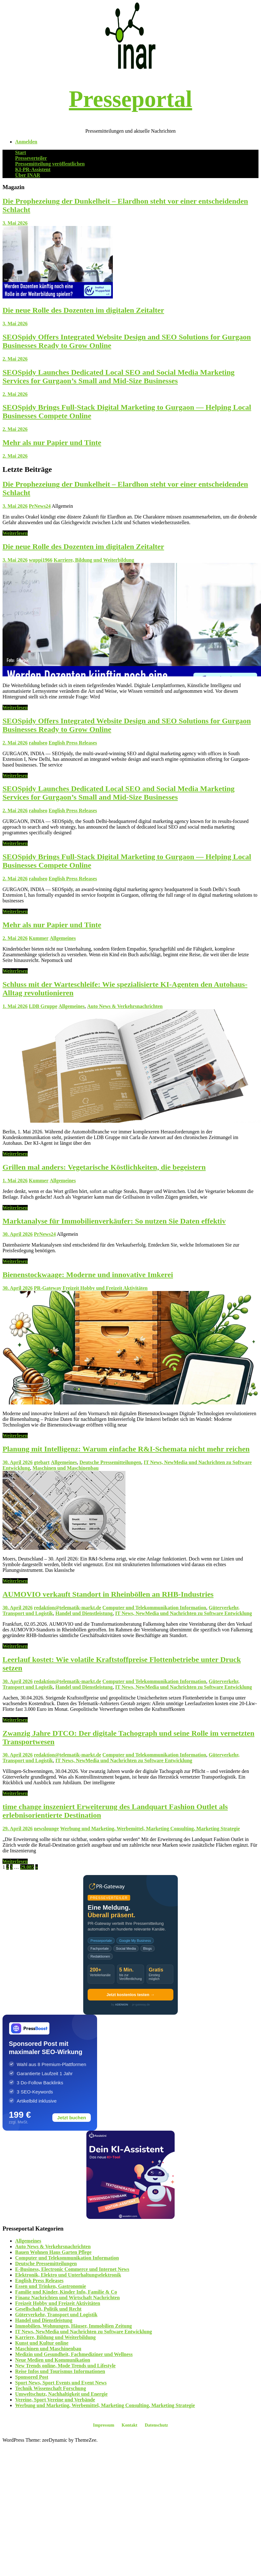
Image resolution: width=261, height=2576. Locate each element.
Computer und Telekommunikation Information (154, 1607)
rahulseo (38, 742)
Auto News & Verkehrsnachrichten (125, 1006)
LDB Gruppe (43, 1006)
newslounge (46, 1828)
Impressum (103, 2425)
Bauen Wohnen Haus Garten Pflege (53, 2252)
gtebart (42, 1462)
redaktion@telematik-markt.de (67, 1607)
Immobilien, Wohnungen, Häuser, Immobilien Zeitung (73, 2326)
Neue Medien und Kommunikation (52, 2360)
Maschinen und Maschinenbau (65, 1468)
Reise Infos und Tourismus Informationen (60, 2371)
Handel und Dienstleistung (84, 1613)
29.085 (27, 1867)
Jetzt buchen (71, 2117)
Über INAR (27, 175)
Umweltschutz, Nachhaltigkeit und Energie (61, 2394)
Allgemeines (63, 938)
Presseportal (130, 99)
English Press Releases (73, 742)
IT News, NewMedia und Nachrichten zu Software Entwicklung (183, 1613)
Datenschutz (156, 2425)
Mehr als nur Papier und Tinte (52, 442)
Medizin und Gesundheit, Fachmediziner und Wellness (74, 2354)
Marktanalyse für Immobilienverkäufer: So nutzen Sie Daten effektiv (114, 1221)
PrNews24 (40, 506)
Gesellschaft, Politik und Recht (48, 2309)
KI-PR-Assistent (32, 169)
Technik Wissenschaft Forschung (50, 2388)
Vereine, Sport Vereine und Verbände (55, 2399)
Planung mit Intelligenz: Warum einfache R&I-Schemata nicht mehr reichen (126, 1449)
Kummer (39, 938)
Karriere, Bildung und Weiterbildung (94, 560)
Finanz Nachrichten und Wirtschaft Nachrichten (67, 2297)
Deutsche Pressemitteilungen (110, 1462)
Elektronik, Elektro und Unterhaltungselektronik (68, 2275)
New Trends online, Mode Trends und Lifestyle (65, 2365)
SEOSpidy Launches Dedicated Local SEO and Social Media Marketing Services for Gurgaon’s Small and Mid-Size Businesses (119, 376)
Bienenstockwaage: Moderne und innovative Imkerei (88, 1275)
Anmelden (26, 141)
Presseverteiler (31, 158)
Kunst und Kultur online (41, 2343)
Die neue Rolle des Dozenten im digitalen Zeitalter (83, 310)
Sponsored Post (31, 2377)
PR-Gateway (47, 1288)
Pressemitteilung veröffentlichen (50, 163)
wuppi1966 (41, 560)
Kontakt (129, 2425)
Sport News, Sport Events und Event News (61, 2382)
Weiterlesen (15, 533)
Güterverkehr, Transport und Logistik (56, 2314)
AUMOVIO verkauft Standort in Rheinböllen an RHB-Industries (108, 1594)
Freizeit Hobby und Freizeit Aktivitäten (105, 1288)
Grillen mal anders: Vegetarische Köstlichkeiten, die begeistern (104, 1167)
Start (20, 152)
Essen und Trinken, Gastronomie (50, 2286)
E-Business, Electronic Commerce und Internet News (72, 2269)
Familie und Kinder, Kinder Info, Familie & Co (66, 2292)
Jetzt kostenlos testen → (130, 1994)
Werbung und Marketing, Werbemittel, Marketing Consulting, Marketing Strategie (150, 1828)
